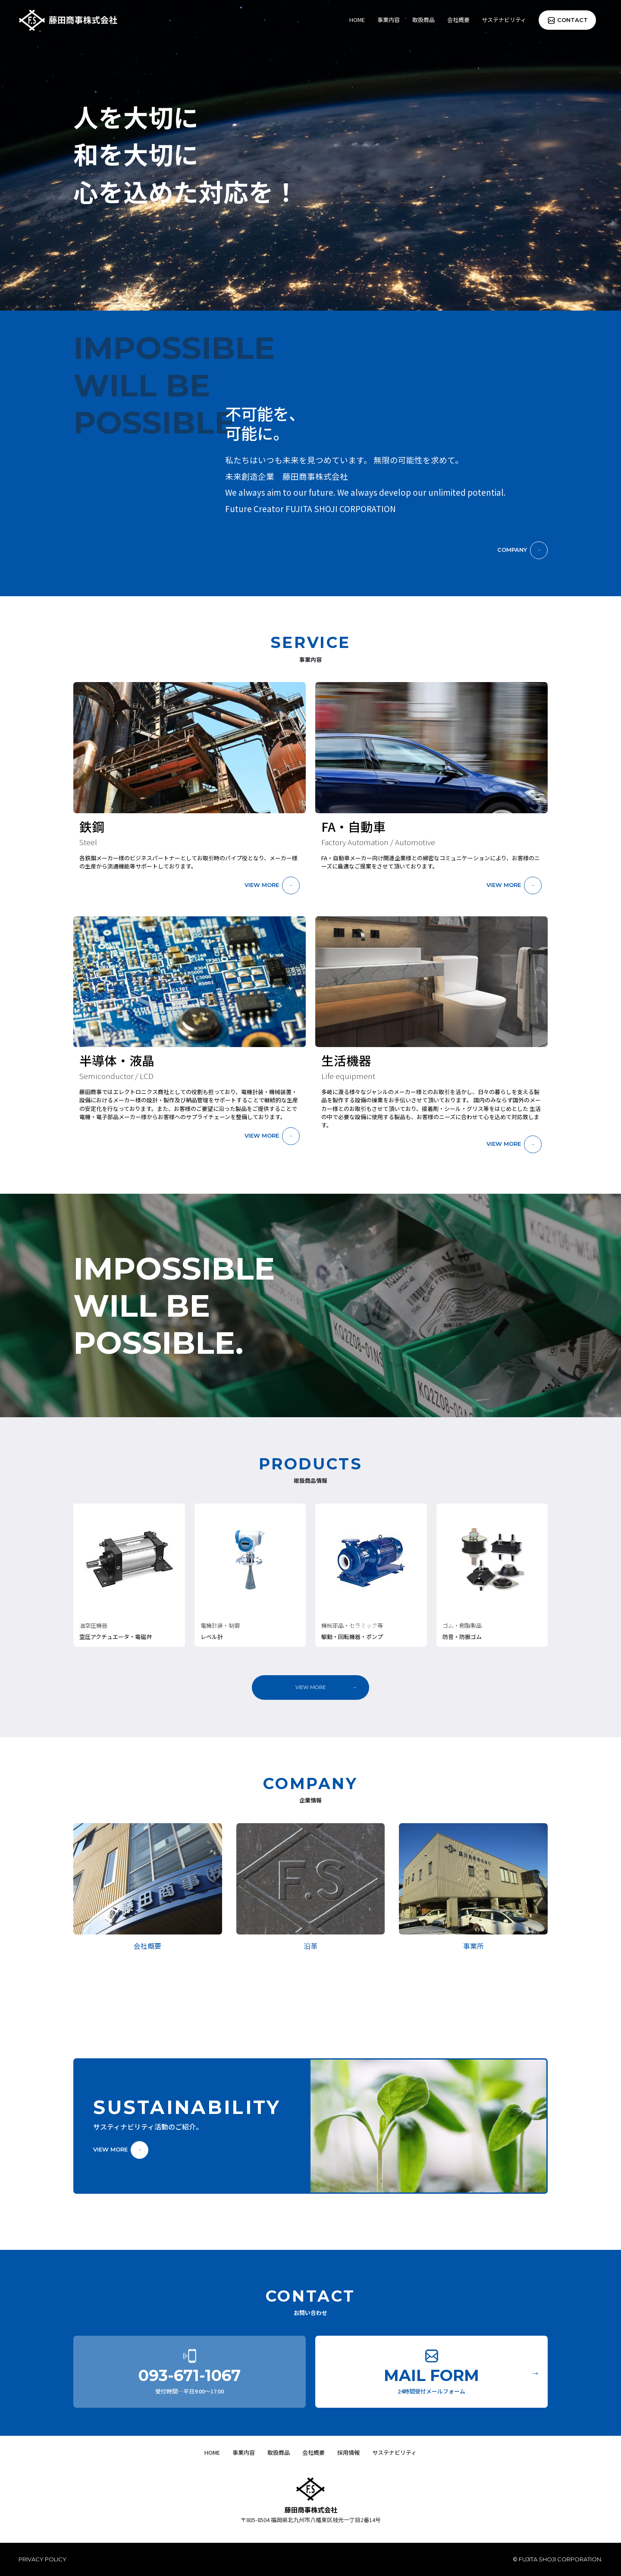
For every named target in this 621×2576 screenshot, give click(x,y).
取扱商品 (423, 20)
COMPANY (512, 549)
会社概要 (458, 20)
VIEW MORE (262, 884)
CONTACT (572, 19)
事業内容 (388, 20)
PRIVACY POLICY (42, 2559)
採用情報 (348, 2452)
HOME (357, 20)
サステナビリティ (504, 20)
